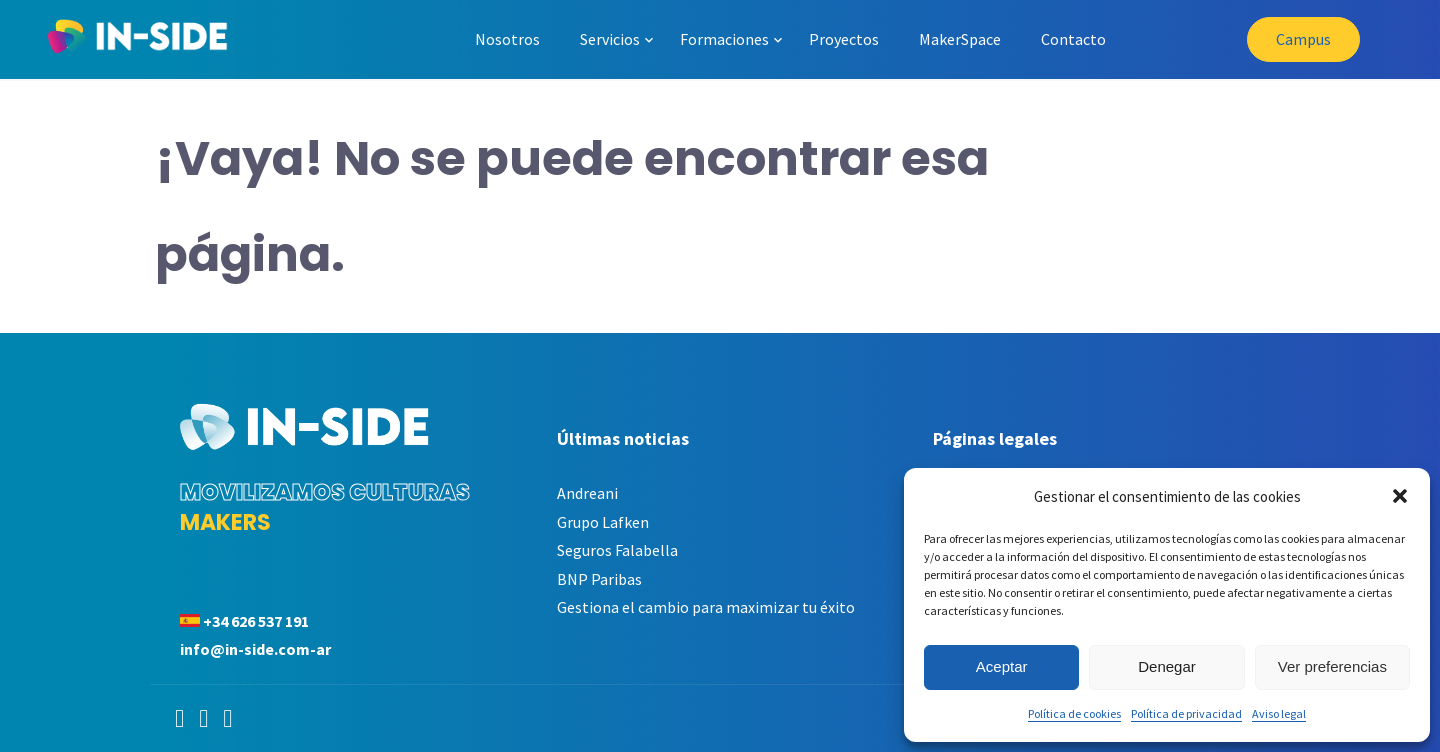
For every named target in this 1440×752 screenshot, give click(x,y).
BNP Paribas (599, 579)
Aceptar (1002, 666)
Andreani (587, 493)
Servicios (610, 39)
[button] (1400, 496)
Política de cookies (1074, 713)
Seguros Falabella (617, 550)
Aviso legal (1279, 713)
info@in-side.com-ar (255, 649)
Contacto (1073, 39)
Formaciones (724, 39)
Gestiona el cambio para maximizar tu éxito (706, 607)
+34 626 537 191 (256, 621)
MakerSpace (960, 39)
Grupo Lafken (603, 522)
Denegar (1167, 666)
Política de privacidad (1186, 713)
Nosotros (507, 39)
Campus (1303, 39)
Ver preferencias (1332, 666)
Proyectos (844, 39)
